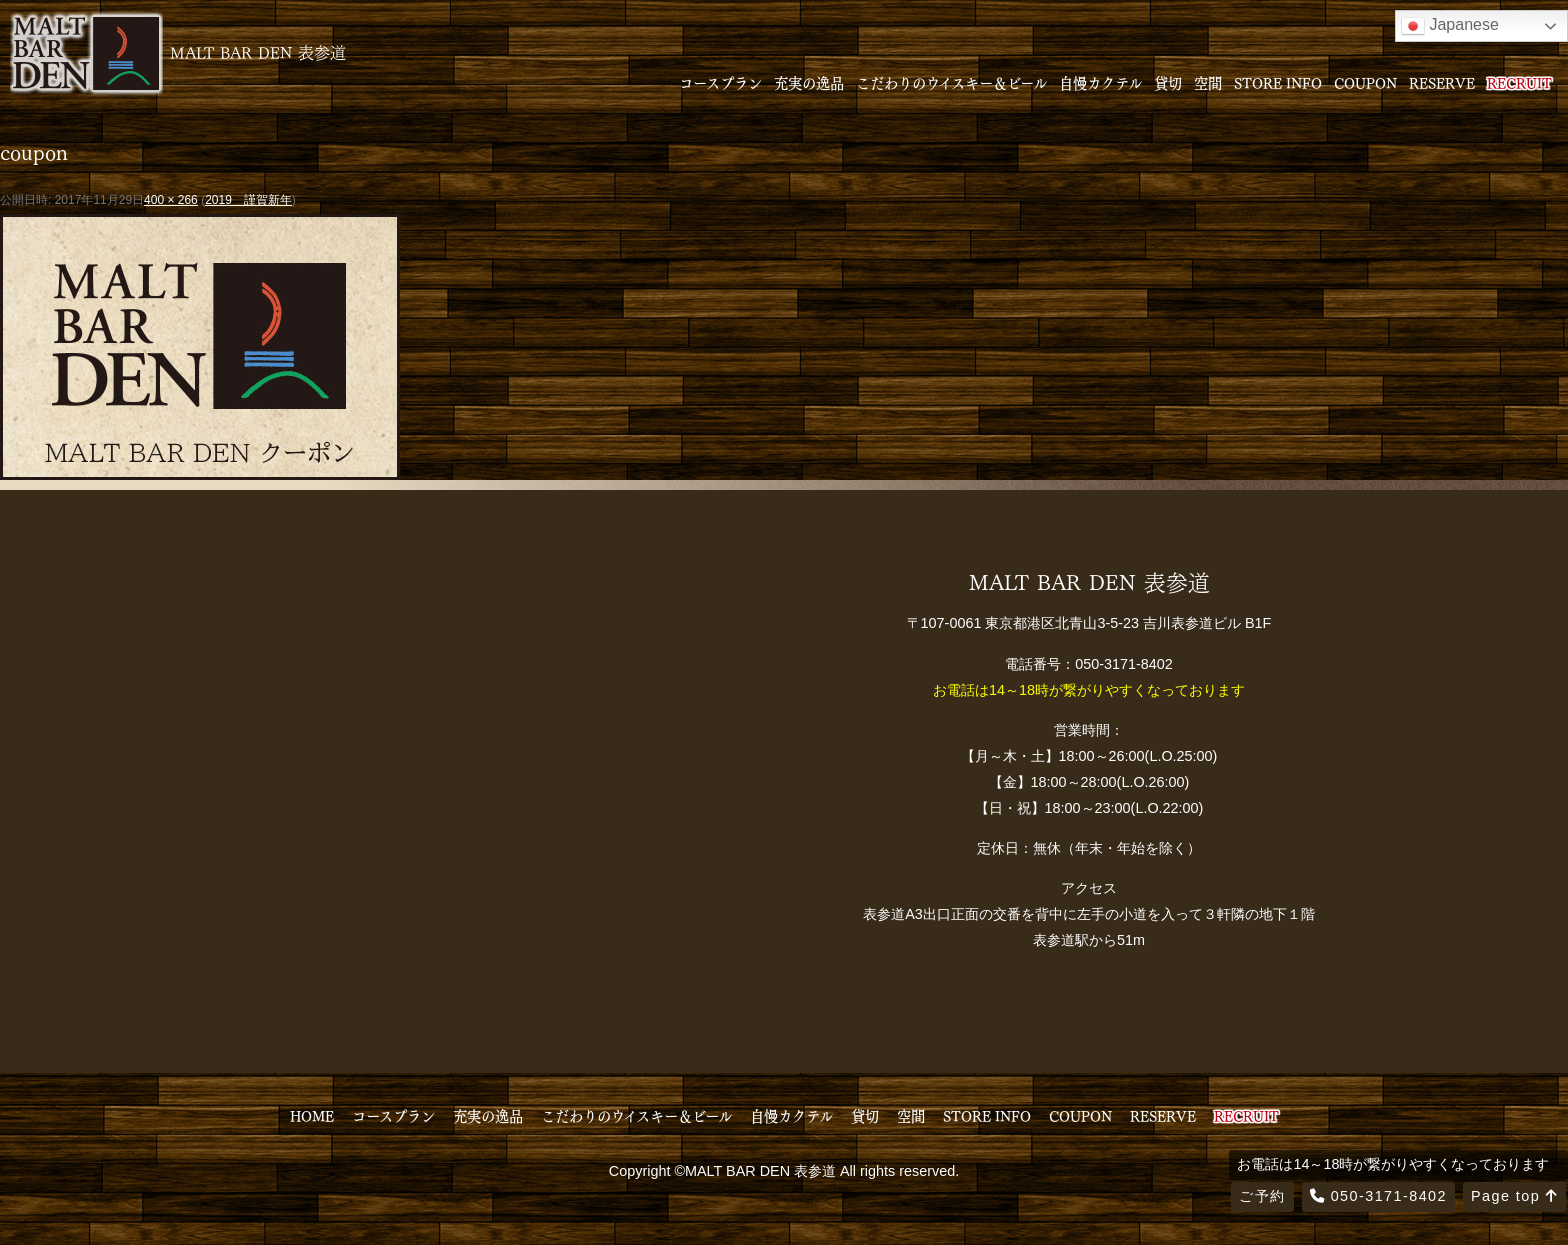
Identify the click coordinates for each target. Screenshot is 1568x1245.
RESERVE (1442, 82)
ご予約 (1262, 1196)
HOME (312, 1115)
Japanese (1450, 26)
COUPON (1365, 82)
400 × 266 (171, 200)
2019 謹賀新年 (248, 200)
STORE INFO (1278, 82)
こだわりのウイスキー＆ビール (951, 82)
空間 (1208, 82)
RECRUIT (1519, 82)
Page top (1514, 1196)
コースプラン (720, 82)
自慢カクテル (1100, 82)
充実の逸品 (809, 82)
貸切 (1168, 82)
